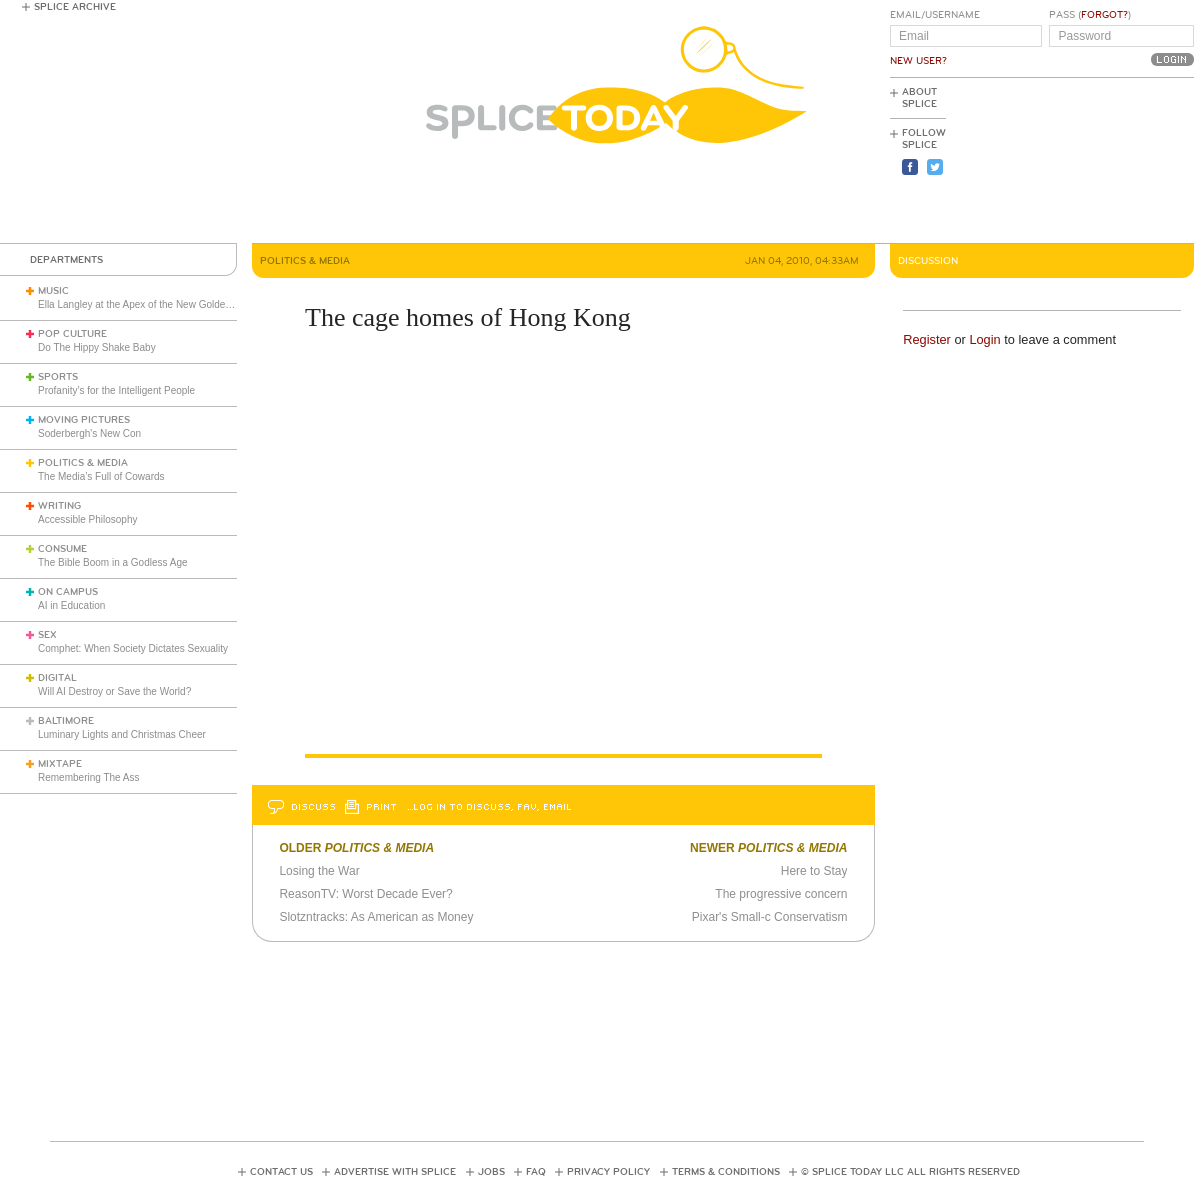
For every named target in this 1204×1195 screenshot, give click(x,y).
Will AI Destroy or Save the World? (114, 691)
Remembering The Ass (89, 777)
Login (984, 339)
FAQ (536, 1172)
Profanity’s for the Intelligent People (118, 390)
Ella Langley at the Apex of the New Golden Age (144, 304)
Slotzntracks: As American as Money (376, 917)
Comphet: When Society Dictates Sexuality (133, 648)
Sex (47, 635)
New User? (918, 61)
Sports (58, 377)
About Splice (919, 98)
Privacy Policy (608, 1172)
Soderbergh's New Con (89, 433)
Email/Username (935, 15)
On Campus (68, 592)
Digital (57, 678)
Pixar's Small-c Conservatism (770, 917)
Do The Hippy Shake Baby (97, 347)
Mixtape (60, 764)
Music (53, 291)
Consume (62, 549)
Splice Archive (75, 7)
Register (927, 339)
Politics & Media (83, 463)
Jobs (491, 1172)
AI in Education (71, 605)
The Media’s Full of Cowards (101, 476)
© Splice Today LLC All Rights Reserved (910, 1172)
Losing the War (319, 871)
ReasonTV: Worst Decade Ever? (365, 894)
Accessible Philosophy (88, 519)
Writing (59, 506)
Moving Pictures (84, 420)
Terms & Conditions (726, 1172)
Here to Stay (814, 871)
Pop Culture (72, 334)
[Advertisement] (1104, 161)
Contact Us (281, 1172)
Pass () (1090, 15)
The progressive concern (781, 894)
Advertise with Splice (395, 1172)
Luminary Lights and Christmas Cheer (122, 734)
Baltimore (66, 721)
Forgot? (1104, 15)
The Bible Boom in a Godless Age (113, 562)
